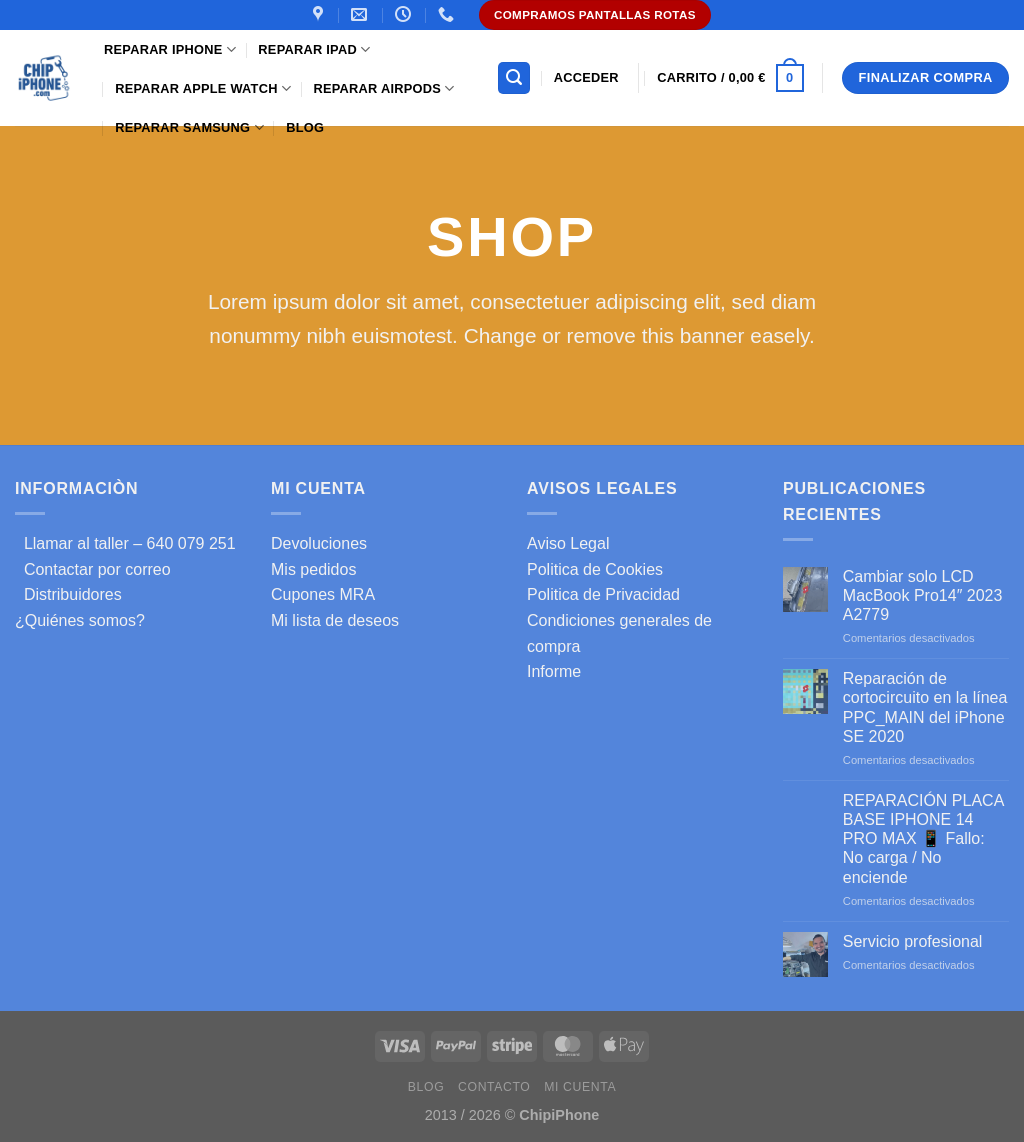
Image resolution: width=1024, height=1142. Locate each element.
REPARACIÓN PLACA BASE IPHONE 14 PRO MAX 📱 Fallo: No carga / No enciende (923, 839)
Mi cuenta (580, 1087)
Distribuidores (68, 594)
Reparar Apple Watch (203, 88)
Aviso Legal (568, 543)
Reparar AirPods (383, 88)
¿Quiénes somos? (80, 620)
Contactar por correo (93, 569)
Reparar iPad (314, 49)
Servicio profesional (913, 941)
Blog (305, 127)
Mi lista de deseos (335, 620)
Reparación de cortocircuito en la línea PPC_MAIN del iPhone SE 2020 (925, 707)
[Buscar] (514, 78)
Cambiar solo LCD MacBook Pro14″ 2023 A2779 (923, 595)
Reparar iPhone (170, 49)
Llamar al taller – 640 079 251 (125, 543)
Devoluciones (319, 543)
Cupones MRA (323, 594)
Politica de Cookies (595, 569)
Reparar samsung (189, 127)
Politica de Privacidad (603, 594)
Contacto (494, 1087)
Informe (554, 671)
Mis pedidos (313, 569)
